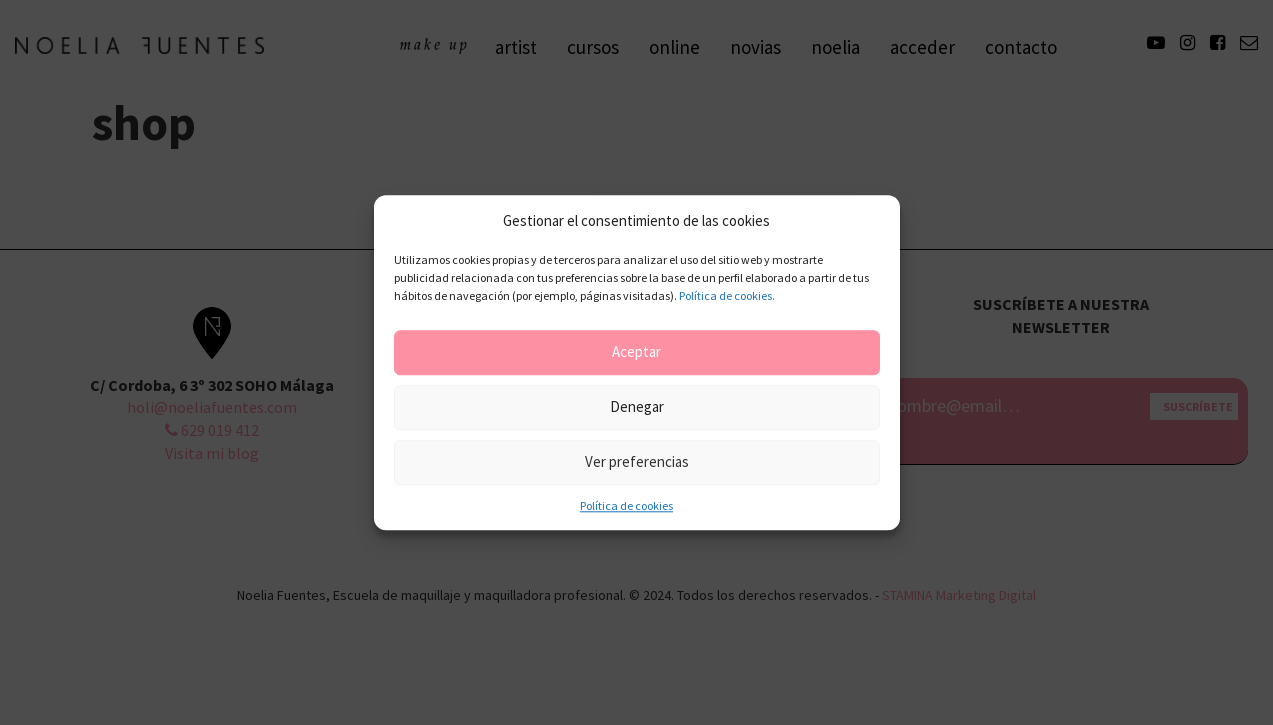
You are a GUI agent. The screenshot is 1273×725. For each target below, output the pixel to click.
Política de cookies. (727, 295)
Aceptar (636, 352)
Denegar (637, 407)
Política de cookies (626, 505)
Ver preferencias (637, 462)
